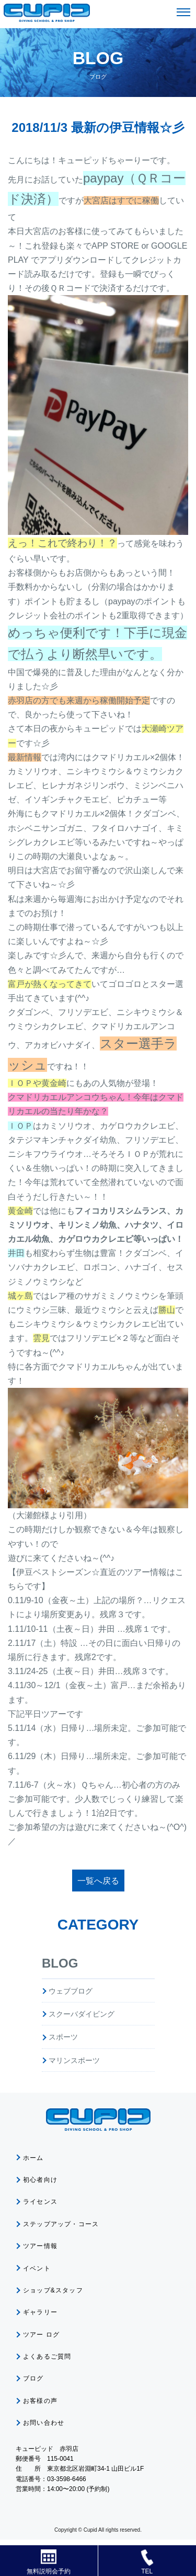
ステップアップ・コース (61, 2224)
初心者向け (40, 2179)
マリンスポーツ (74, 2060)
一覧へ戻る (98, 1880)
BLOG (60, 1963)
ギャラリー (40, 2312)
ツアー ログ (41, 2334)
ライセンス (40, 2201)
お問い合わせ (43, 2422)
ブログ (33, 2378)
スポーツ (63, 2037)
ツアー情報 (40, 2246)
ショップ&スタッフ (53, 2290)
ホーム (33, 2158)
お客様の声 (40, 2400)
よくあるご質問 (47, 2356)
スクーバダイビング (81, 2014)
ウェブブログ (71, 1991)
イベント (37, 2268)
